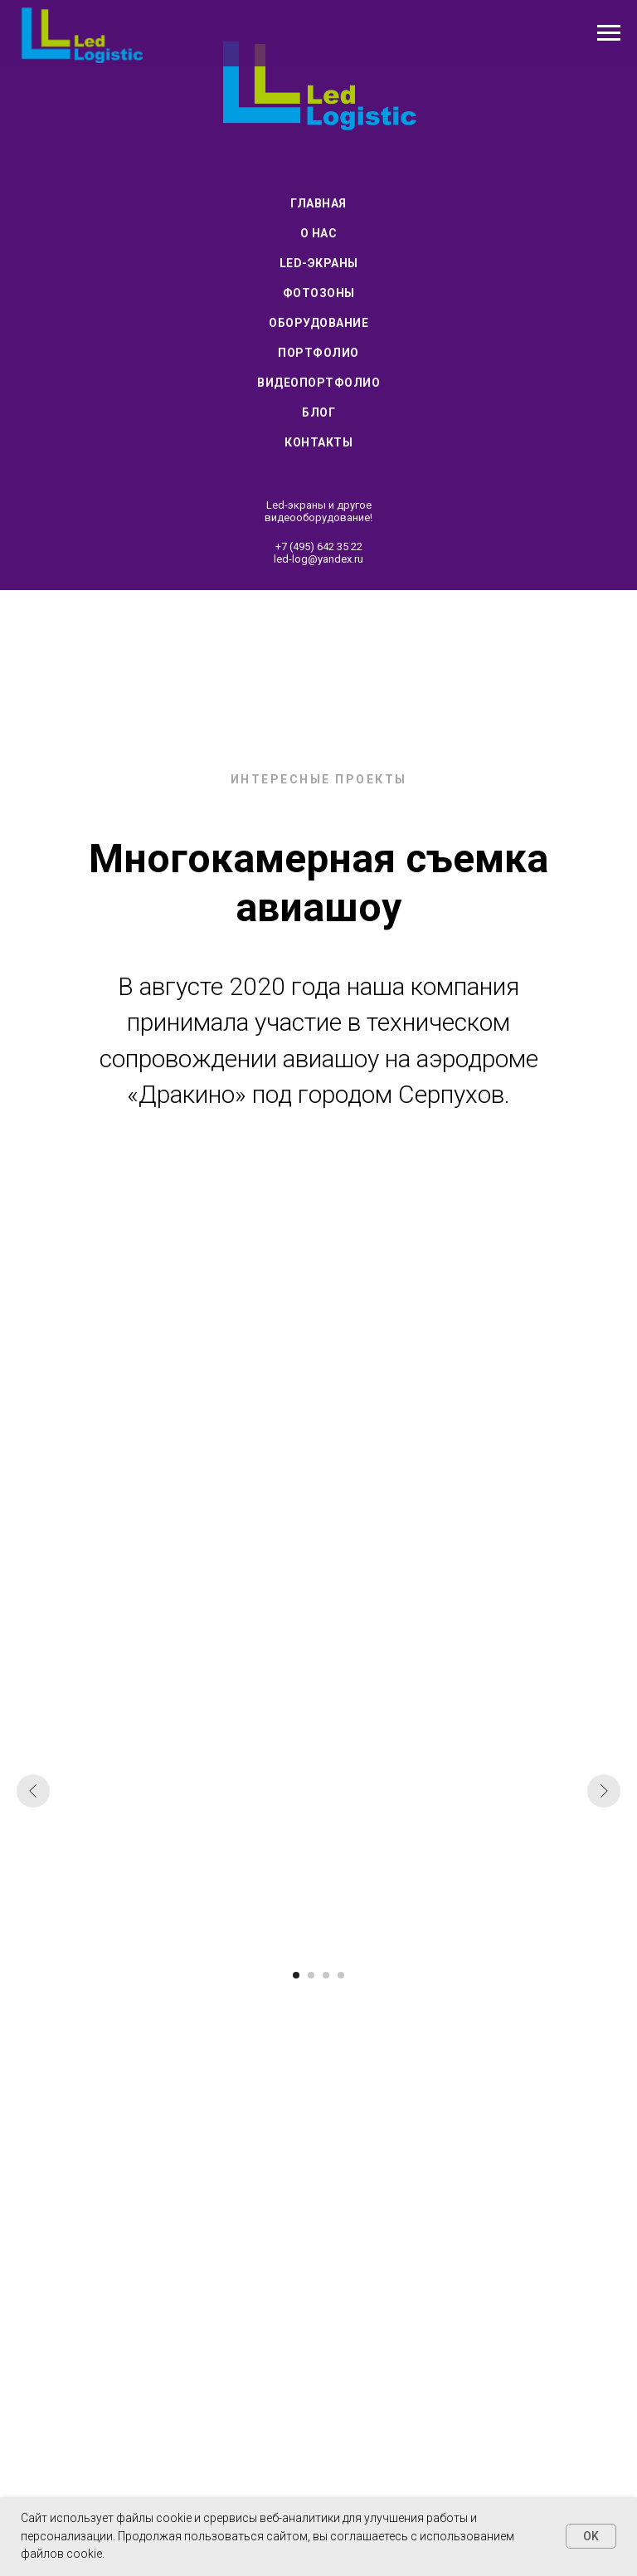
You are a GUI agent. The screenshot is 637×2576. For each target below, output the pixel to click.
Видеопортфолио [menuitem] (318, 382)
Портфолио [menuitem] (318, 352)
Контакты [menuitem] (318, 442)
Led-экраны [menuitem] (319, 263)
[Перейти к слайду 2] (311, 1975)
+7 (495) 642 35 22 (318, 546)
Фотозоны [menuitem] (319, 293)
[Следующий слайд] (603, 1791)
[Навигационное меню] (608, 33)
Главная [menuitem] (318, 203)
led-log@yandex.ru (318, 559)
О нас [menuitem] (319, 233)
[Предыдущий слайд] (33, 1791)
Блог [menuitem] (318, 412)
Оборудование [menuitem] (318, 322)
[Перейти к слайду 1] (296, 1975)
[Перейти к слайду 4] (341, 1975)
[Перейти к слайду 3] (326, 1975)
